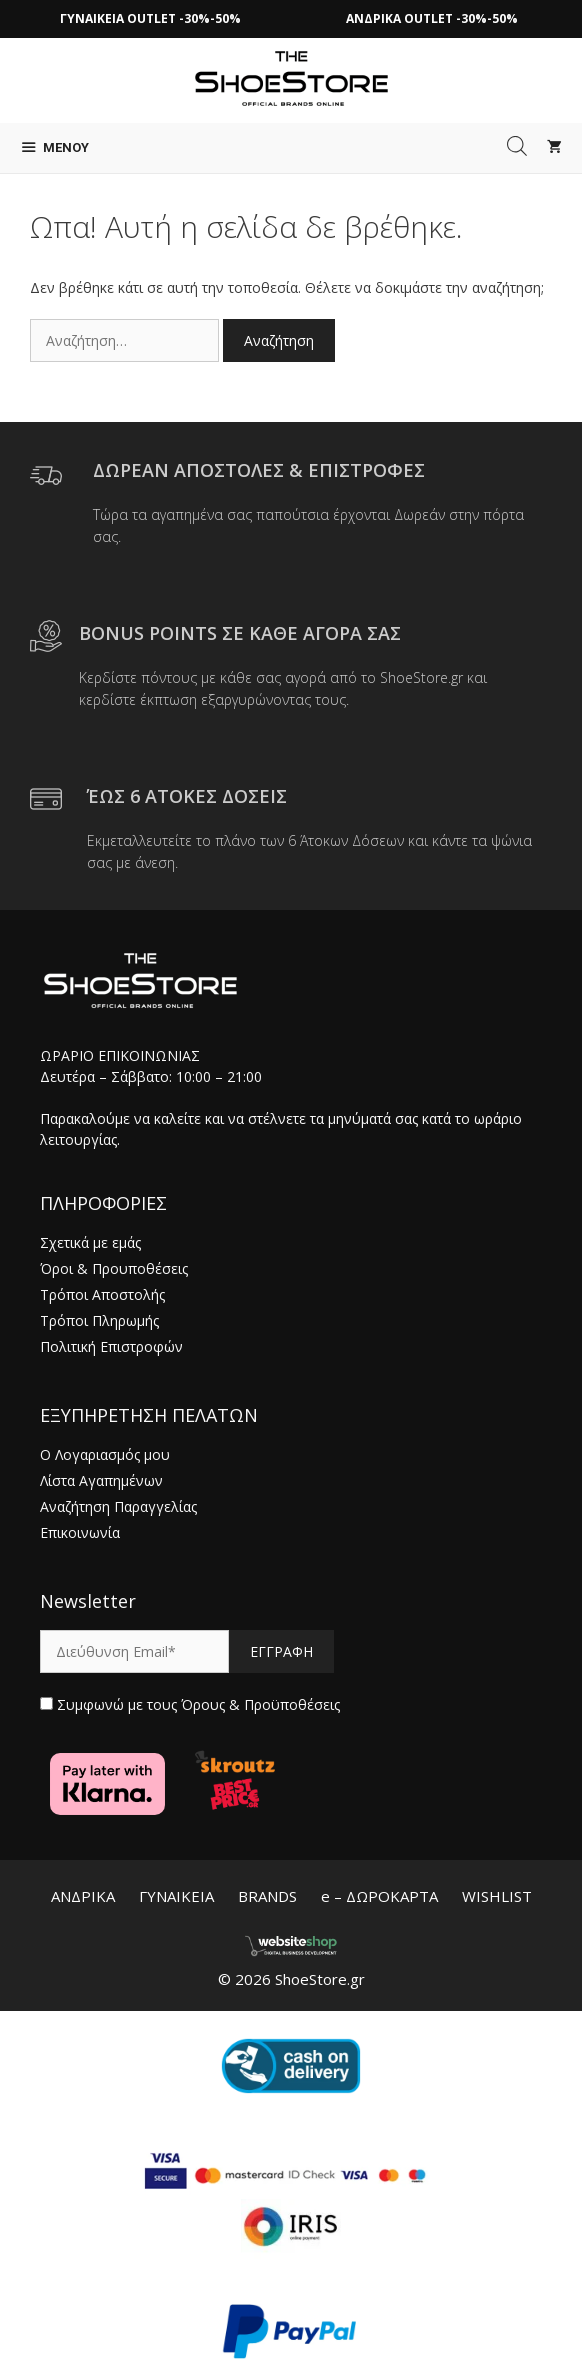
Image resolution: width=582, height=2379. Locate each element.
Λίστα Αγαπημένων (101, 1480)
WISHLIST (497, 1896)
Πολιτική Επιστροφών (111, 1346)
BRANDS (267, 1896)
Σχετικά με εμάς (90, 1242)
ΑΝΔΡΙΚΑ (83, 1896)
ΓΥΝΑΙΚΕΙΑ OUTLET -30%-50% (150, 18)
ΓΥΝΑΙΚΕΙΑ (176, 1896)
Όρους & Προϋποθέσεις (260, 1704)
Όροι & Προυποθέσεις (114, 1268)
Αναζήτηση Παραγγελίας (118, 1506)
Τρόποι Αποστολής (102, 1294)
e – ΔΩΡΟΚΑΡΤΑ (379, 1896)
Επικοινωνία (80, 1532)
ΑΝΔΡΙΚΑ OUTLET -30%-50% (432, 18)
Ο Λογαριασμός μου (105, 1454)
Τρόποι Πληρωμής (99, 1320)
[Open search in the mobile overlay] (517, 146)
